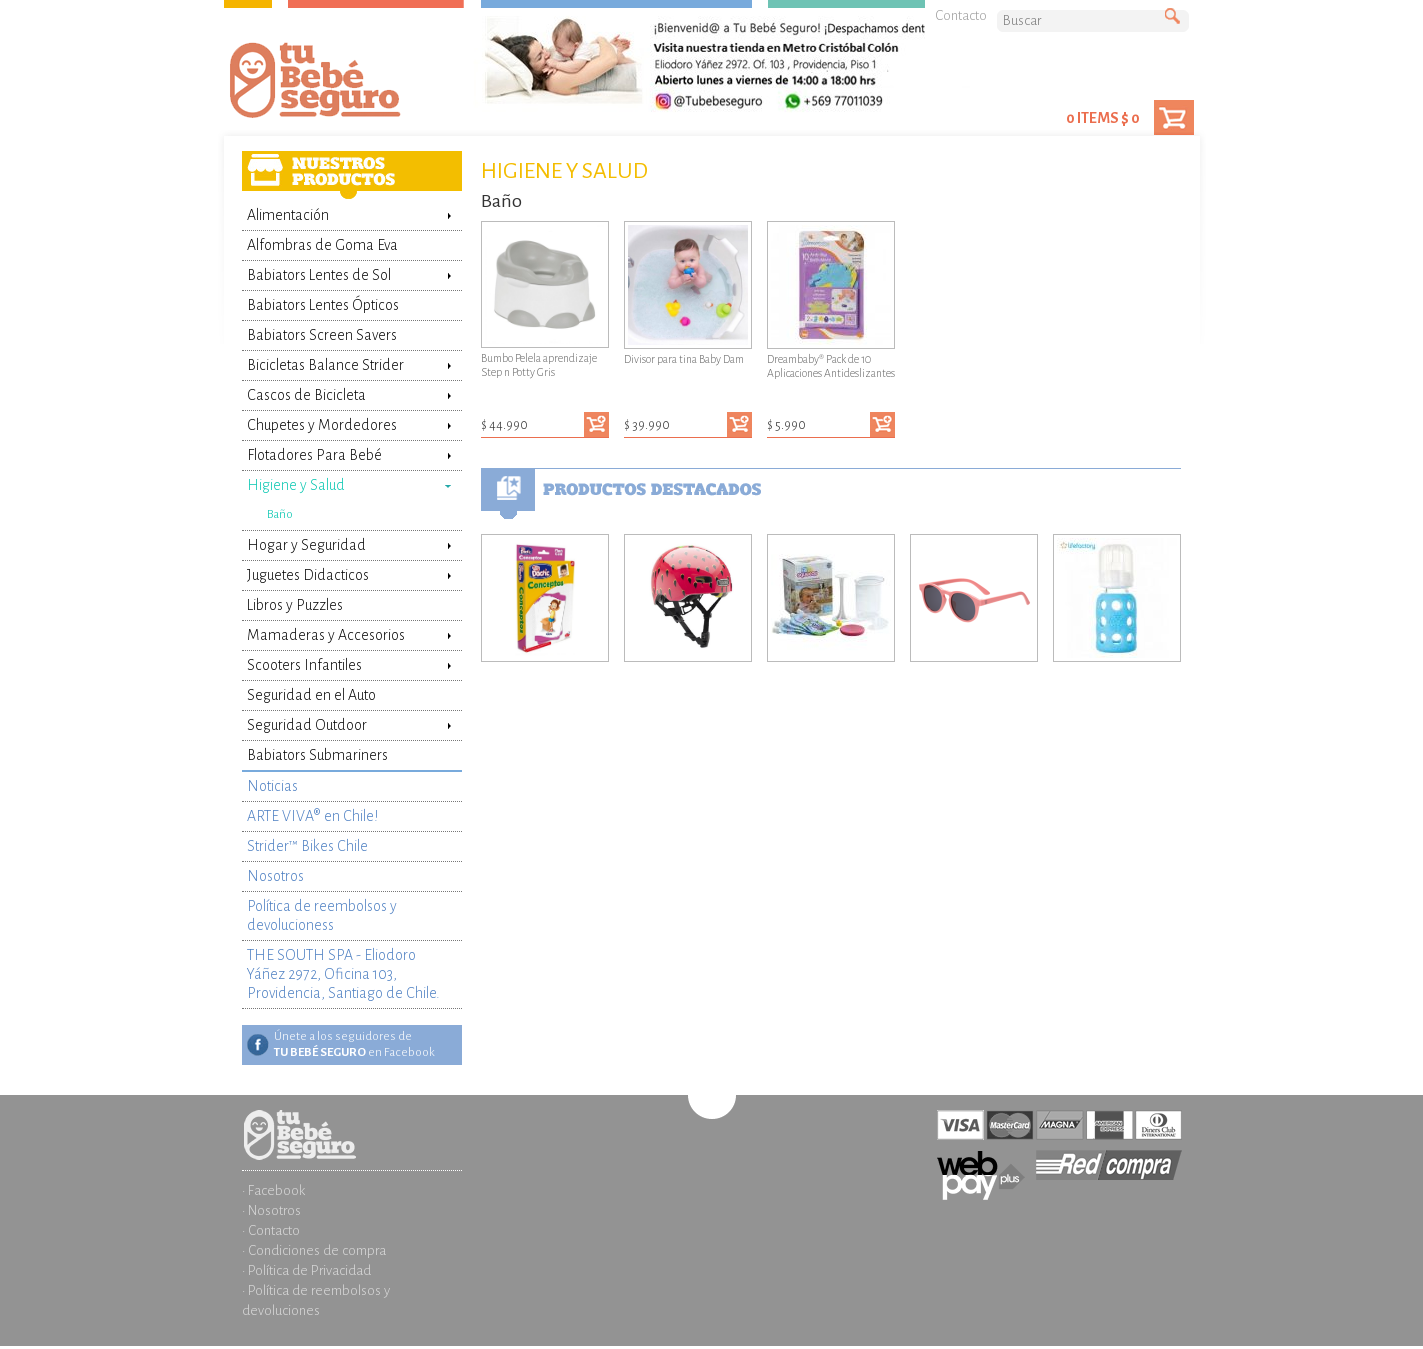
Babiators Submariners (317, 755)
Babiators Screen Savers (322, 335)
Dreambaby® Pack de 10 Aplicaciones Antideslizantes (831, 300)
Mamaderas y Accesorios (326, 635)
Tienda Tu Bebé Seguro (347, 85)
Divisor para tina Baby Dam (688, 293)
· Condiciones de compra (314, 1250)
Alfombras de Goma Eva (322, 245)
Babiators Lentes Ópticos (323, 305)
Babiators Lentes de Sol (319, 275)
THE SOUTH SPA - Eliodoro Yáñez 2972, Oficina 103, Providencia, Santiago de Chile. (343, 974)
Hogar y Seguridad (306, 545)
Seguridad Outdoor (307, 725)
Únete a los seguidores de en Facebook (354, 1044)
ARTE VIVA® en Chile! (312, 816)
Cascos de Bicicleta (306, 395)
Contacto (961, 15)
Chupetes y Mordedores (322, 425)
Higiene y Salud (296, 485)
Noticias (272, 786)
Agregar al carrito (596, 424)
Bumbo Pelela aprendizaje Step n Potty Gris (545, 299)
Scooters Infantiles (304, 665)
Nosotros (275, 876)
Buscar (1177, 17)
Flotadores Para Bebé (314, 455)
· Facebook (273, 1190)
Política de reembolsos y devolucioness (322, 915)
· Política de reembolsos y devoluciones (316, 1300)
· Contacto (271, 1230)
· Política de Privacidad (306, 1270)
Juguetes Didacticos (308, 575)
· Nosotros (271, 1210)
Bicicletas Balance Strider (325, 365)
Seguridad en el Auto (311, 695)
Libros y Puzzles (295, 605)
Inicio (352, 1120)
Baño (280, 514)
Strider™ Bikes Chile (307, 846)
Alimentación (288, 215)
